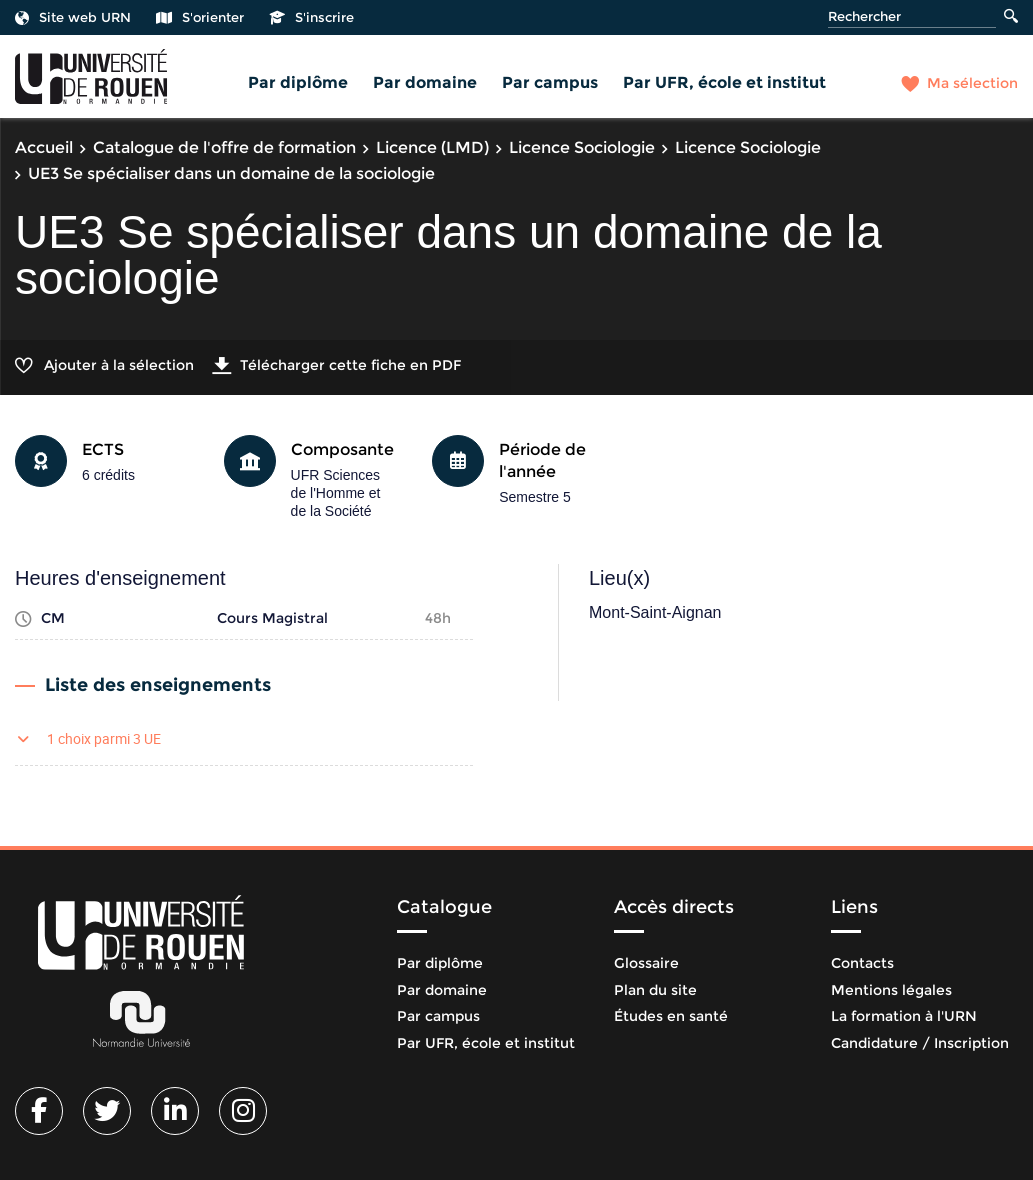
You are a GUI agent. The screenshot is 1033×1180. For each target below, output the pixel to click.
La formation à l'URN (904, 1016)
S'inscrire (311, 17)
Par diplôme (298, 82)
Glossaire (646, 963)
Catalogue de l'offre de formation (224, 147)
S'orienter (200, 17)
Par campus (550, 82)
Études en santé (671, 1016)
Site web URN (73, 17)
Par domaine (425, 82)
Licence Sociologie (582, 147)
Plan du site (655, 990)
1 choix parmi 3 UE (104, 738)
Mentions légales (891, 990)
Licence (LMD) (432, 147)
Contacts (862, 963)
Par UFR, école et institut (724, 82)
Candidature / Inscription (920, 1043)
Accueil (44, 147)
